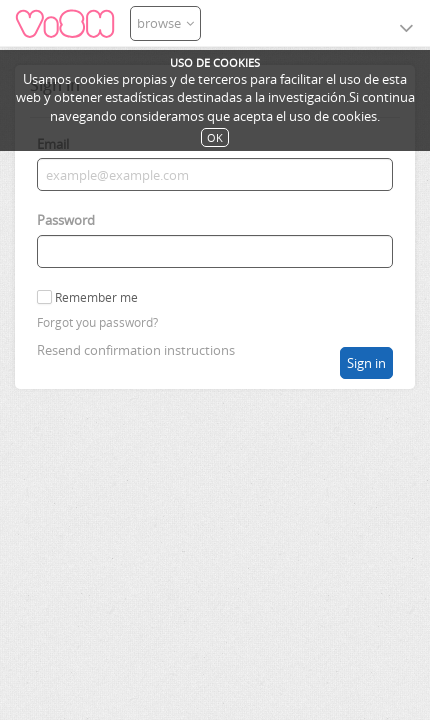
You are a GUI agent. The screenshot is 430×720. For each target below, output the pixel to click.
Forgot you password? (97, 322)
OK (215, 137)
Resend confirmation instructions (136, 350)
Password (66, 220)
